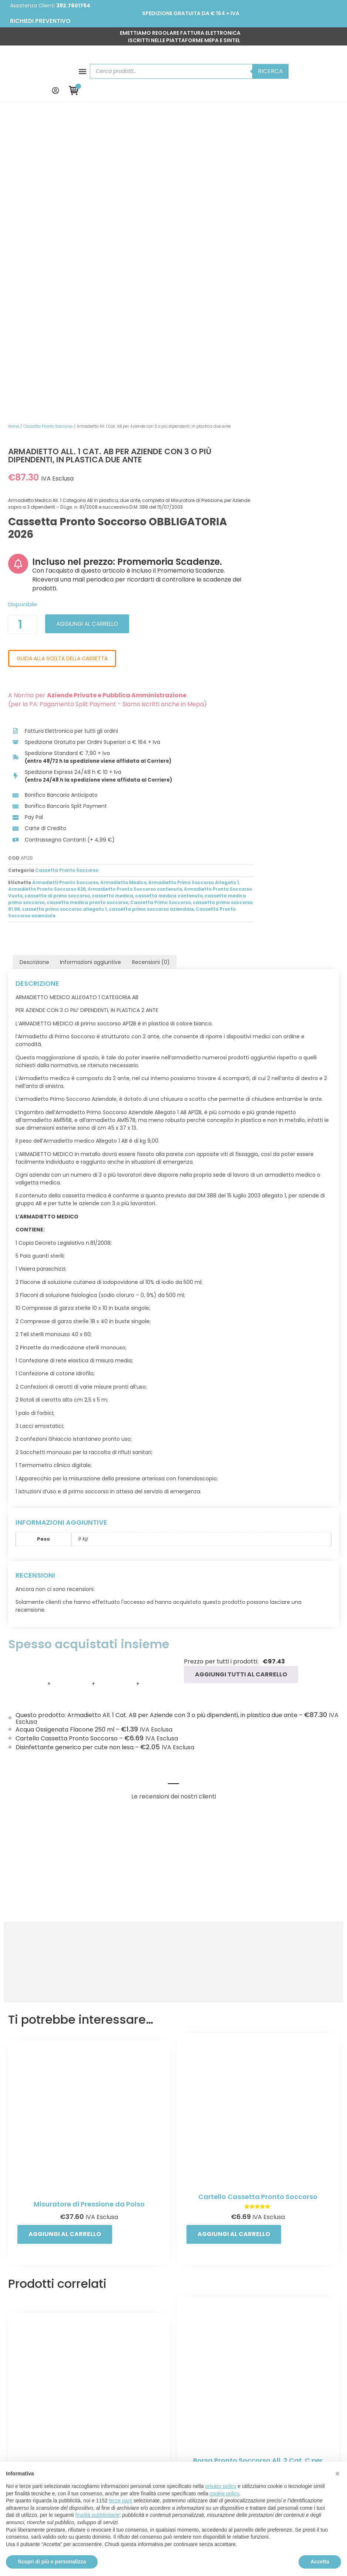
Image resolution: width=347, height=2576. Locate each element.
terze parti (120, 2500)
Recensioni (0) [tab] (146, 712)
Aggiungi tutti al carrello (237, 1409)
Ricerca (262, 59)
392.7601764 (72, 5)
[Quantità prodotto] (171, 346)
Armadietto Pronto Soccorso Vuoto (248, 638)
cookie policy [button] (224, 2493)
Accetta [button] (319, 2562)
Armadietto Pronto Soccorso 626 (244, 632)
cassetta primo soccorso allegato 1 (273, 658)
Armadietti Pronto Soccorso (214, 625)
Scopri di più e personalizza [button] (52, 2562)
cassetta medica (201, 645)
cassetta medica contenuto (257, 645)
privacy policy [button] (220, 2486)
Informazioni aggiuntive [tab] (86, 712)
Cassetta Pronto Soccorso (196, 105)
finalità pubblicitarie (97, 2515)
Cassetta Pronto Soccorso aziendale (264, 665)
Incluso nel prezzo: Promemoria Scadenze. (251, 268)
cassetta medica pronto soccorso (236, 652)
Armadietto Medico (272, 625)
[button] (18, 60)
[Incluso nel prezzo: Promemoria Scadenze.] (166, 266)
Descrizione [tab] (30, 712)
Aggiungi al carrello (242, 345)
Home (162, 105)
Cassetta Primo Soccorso (309, 652)
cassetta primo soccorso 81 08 (192, 658)
